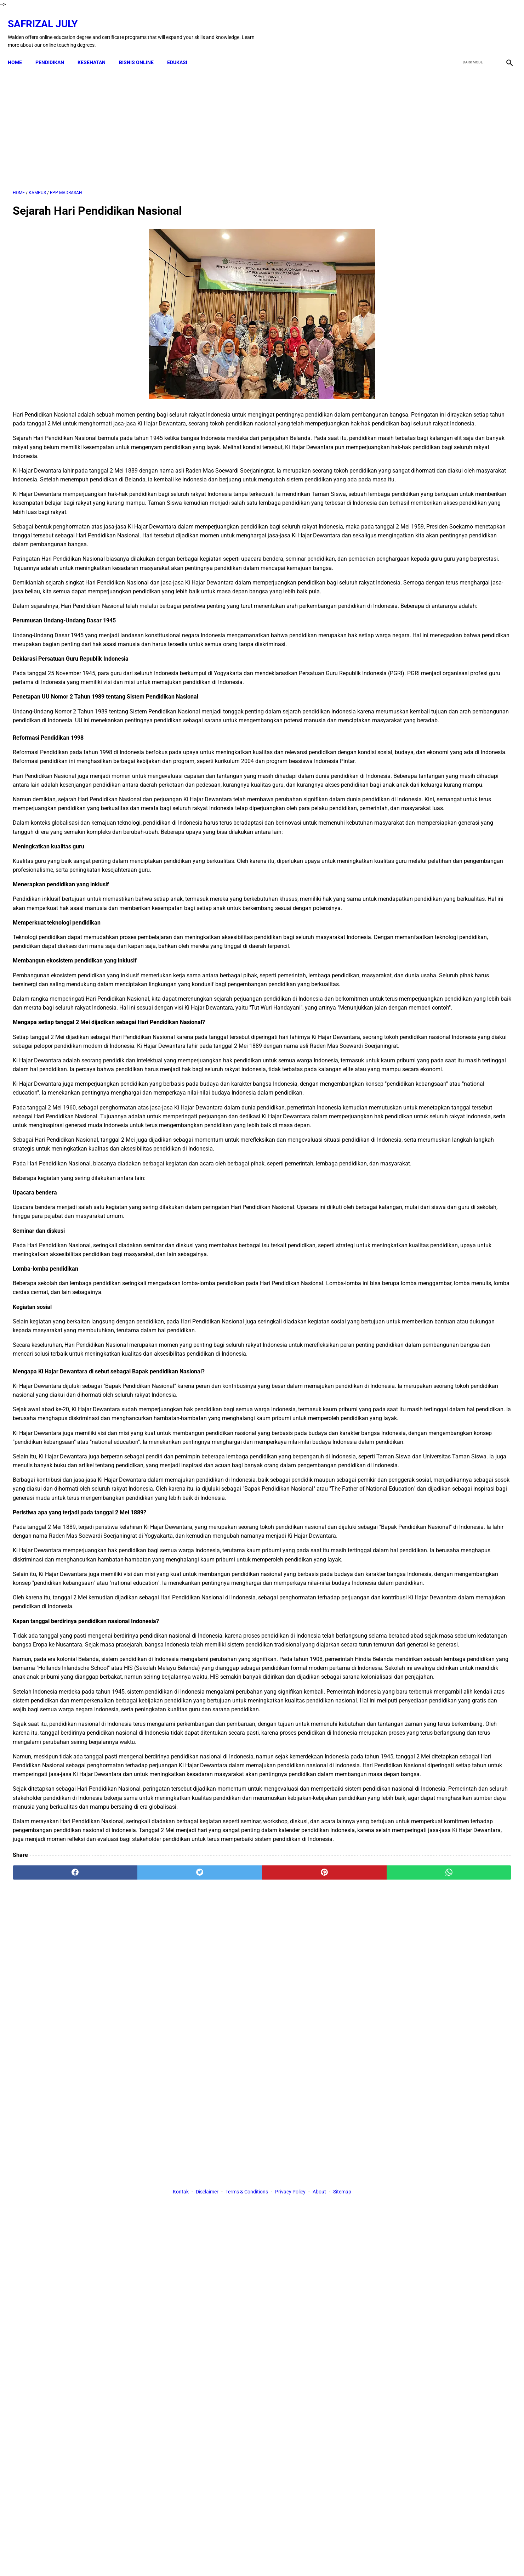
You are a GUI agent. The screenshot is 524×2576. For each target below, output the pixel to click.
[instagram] (503, 26)
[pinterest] (223, 2240)
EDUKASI (182, 50)
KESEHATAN (96, 50)
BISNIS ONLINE (141, 50)
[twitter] (470, 26)
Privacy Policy (290, 2305)
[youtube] (487, 26)
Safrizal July (47, 16)
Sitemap (342, 2305)
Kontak (181, 2305)
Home (20, 50)
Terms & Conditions (247, 2305)
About (319, 2305)
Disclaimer (207, 2305)
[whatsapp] (307, 2240)
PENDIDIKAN (54, 50)
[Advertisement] (181, 120)
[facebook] (453, 26)
